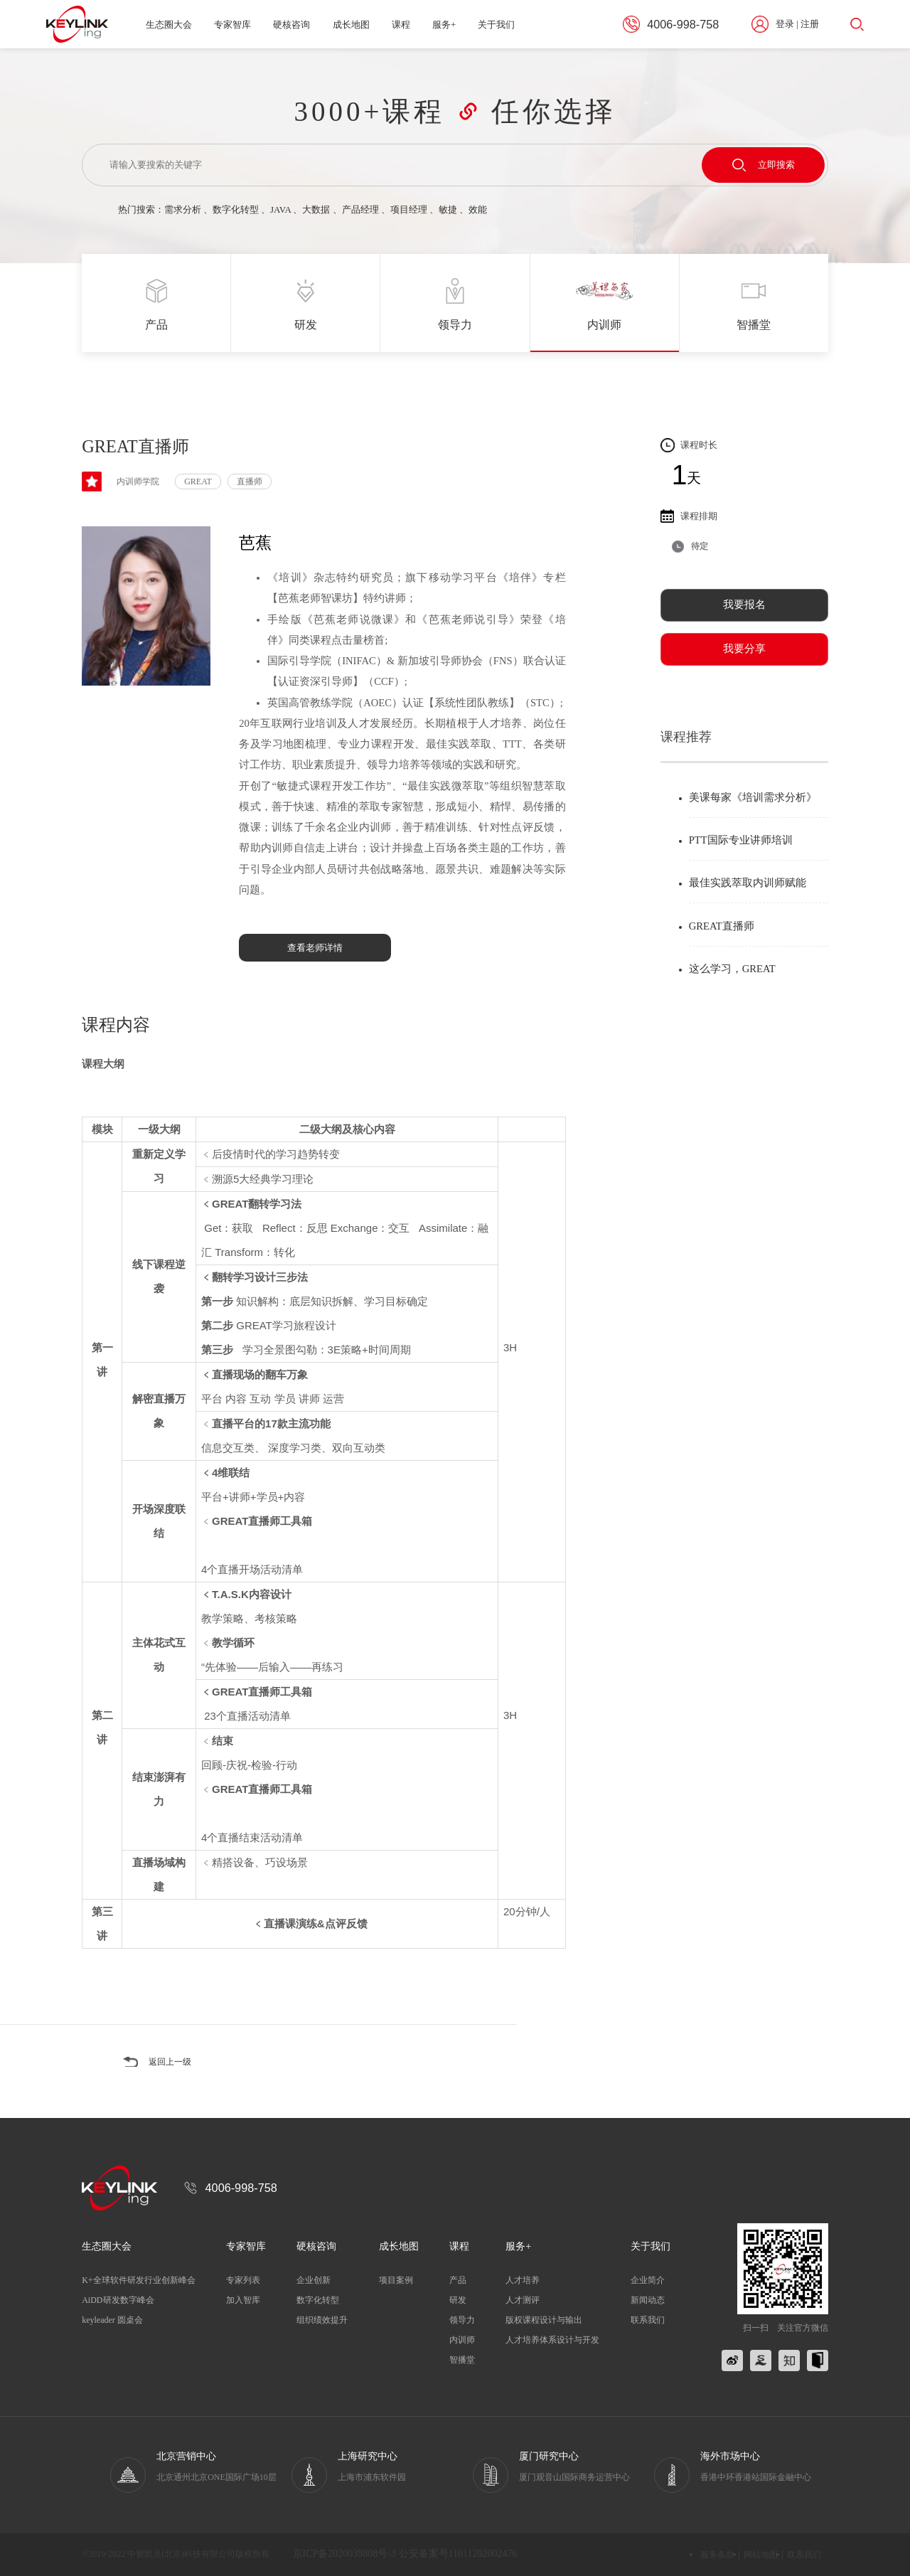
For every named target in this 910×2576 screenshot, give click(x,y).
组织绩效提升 (322, 2320)
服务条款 (717, 2555)
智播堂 (462, 2360)
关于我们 (496, 24)
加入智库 (243, 2300)
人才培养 (522, 2280)
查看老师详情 (315, 947)
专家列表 (243, 2280)
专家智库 (232, 24)
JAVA (280, 209)
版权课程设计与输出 (543, 2320)
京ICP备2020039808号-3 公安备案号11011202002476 (405, 2554)
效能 (478, 209)
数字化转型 (236, 209)
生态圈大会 (169, 24)
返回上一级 (172, 2062)
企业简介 (648, 2280)
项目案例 (396, 2280)
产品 (457, 2280)
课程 (401, 24)
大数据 (316, 209)
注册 (810, 23)
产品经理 (360, 209)
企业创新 (313, 2280)
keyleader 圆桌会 (112, 2320)
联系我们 (648, 2320)
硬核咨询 (291, 24)
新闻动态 (648, 2300)
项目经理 (408, 209)
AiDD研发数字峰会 (118, 2300)
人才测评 (522, 2300)
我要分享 (744, 648)
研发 (457, 2300)
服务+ (444, 24)
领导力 (462, 2320)
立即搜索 (763, 165)
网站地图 (761, 2555)
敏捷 (448, 209)
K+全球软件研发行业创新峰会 (138, 2280)
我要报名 (744, 604)
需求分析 (182, 209)
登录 (785, 23)
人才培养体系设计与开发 (552, 2340)
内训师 (462, 2340)
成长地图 (351, 24)
